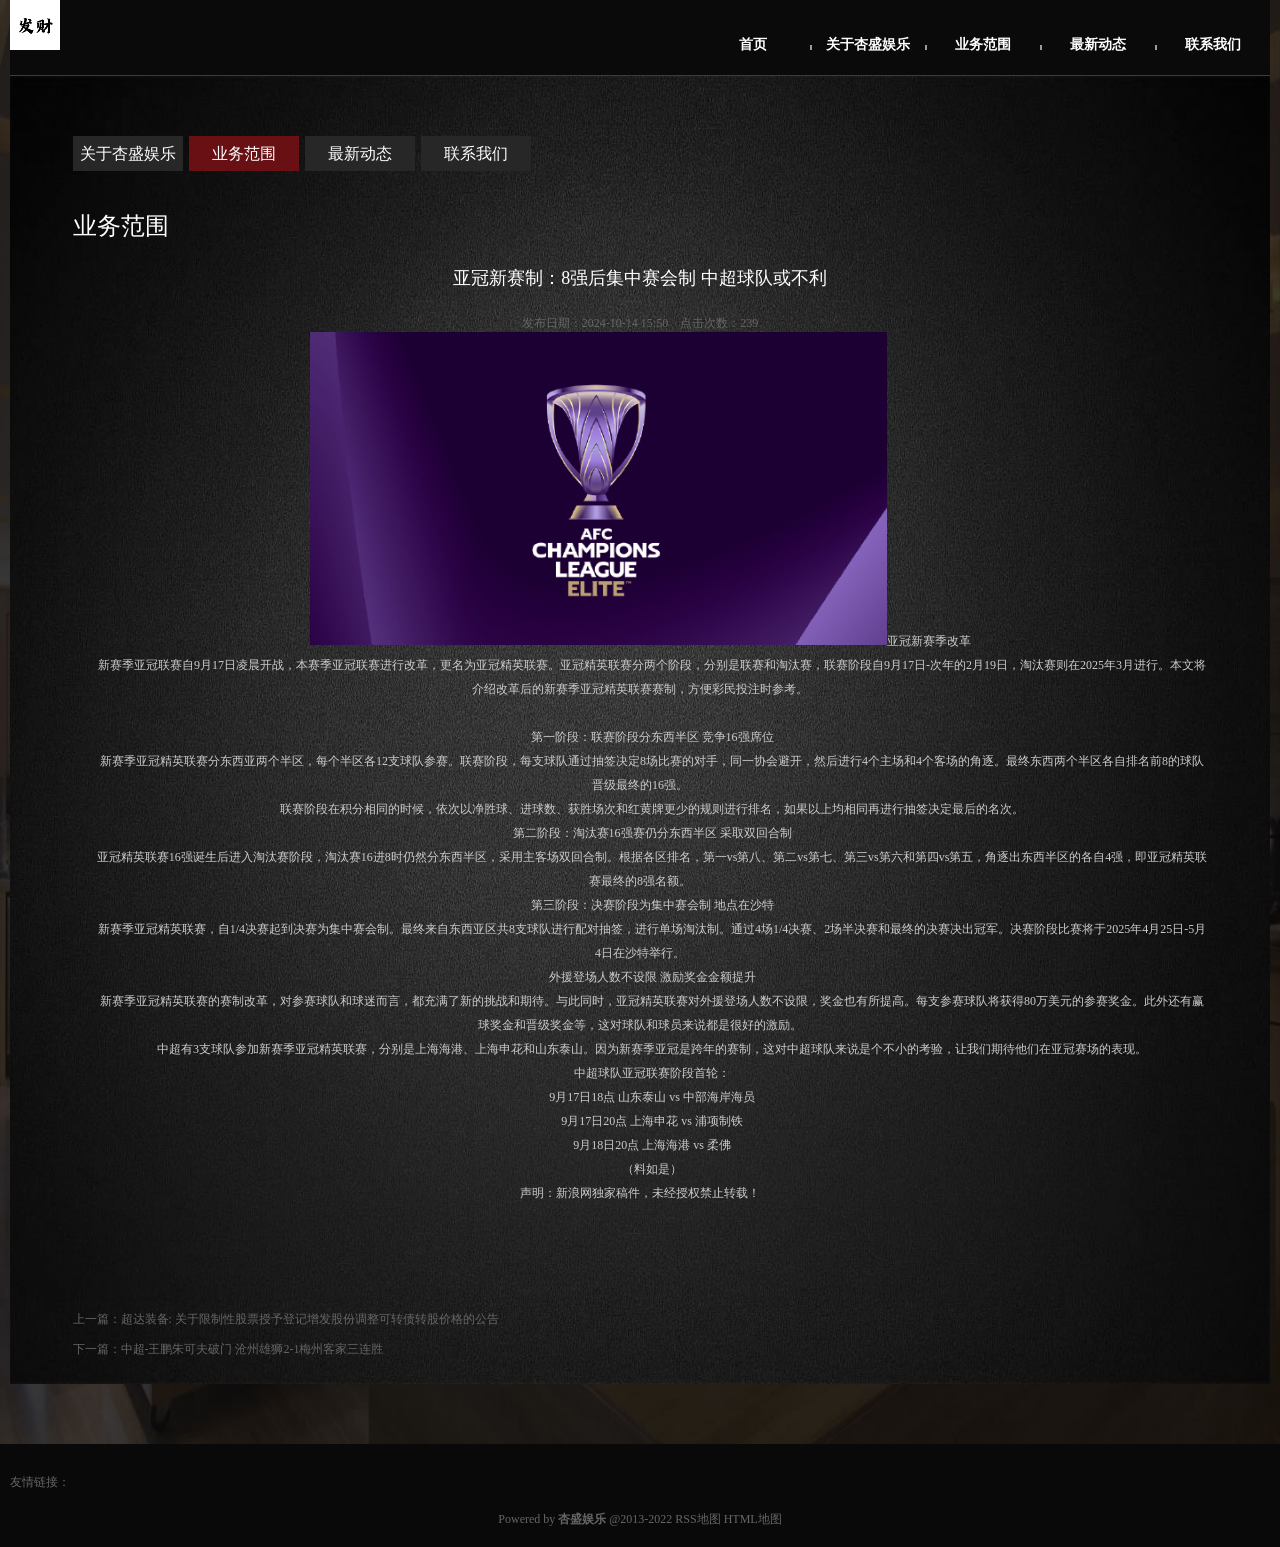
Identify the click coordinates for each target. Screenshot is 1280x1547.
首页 (753, 44)
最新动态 (1098, 44)
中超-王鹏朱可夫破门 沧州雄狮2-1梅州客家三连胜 (252, 1349)
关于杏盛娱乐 (868, 44)
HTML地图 (753, 1519)
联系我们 (1213, 44)
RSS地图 (697, 1519)
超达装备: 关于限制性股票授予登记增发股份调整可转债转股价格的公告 (310, 1319)
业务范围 (983, 44)
